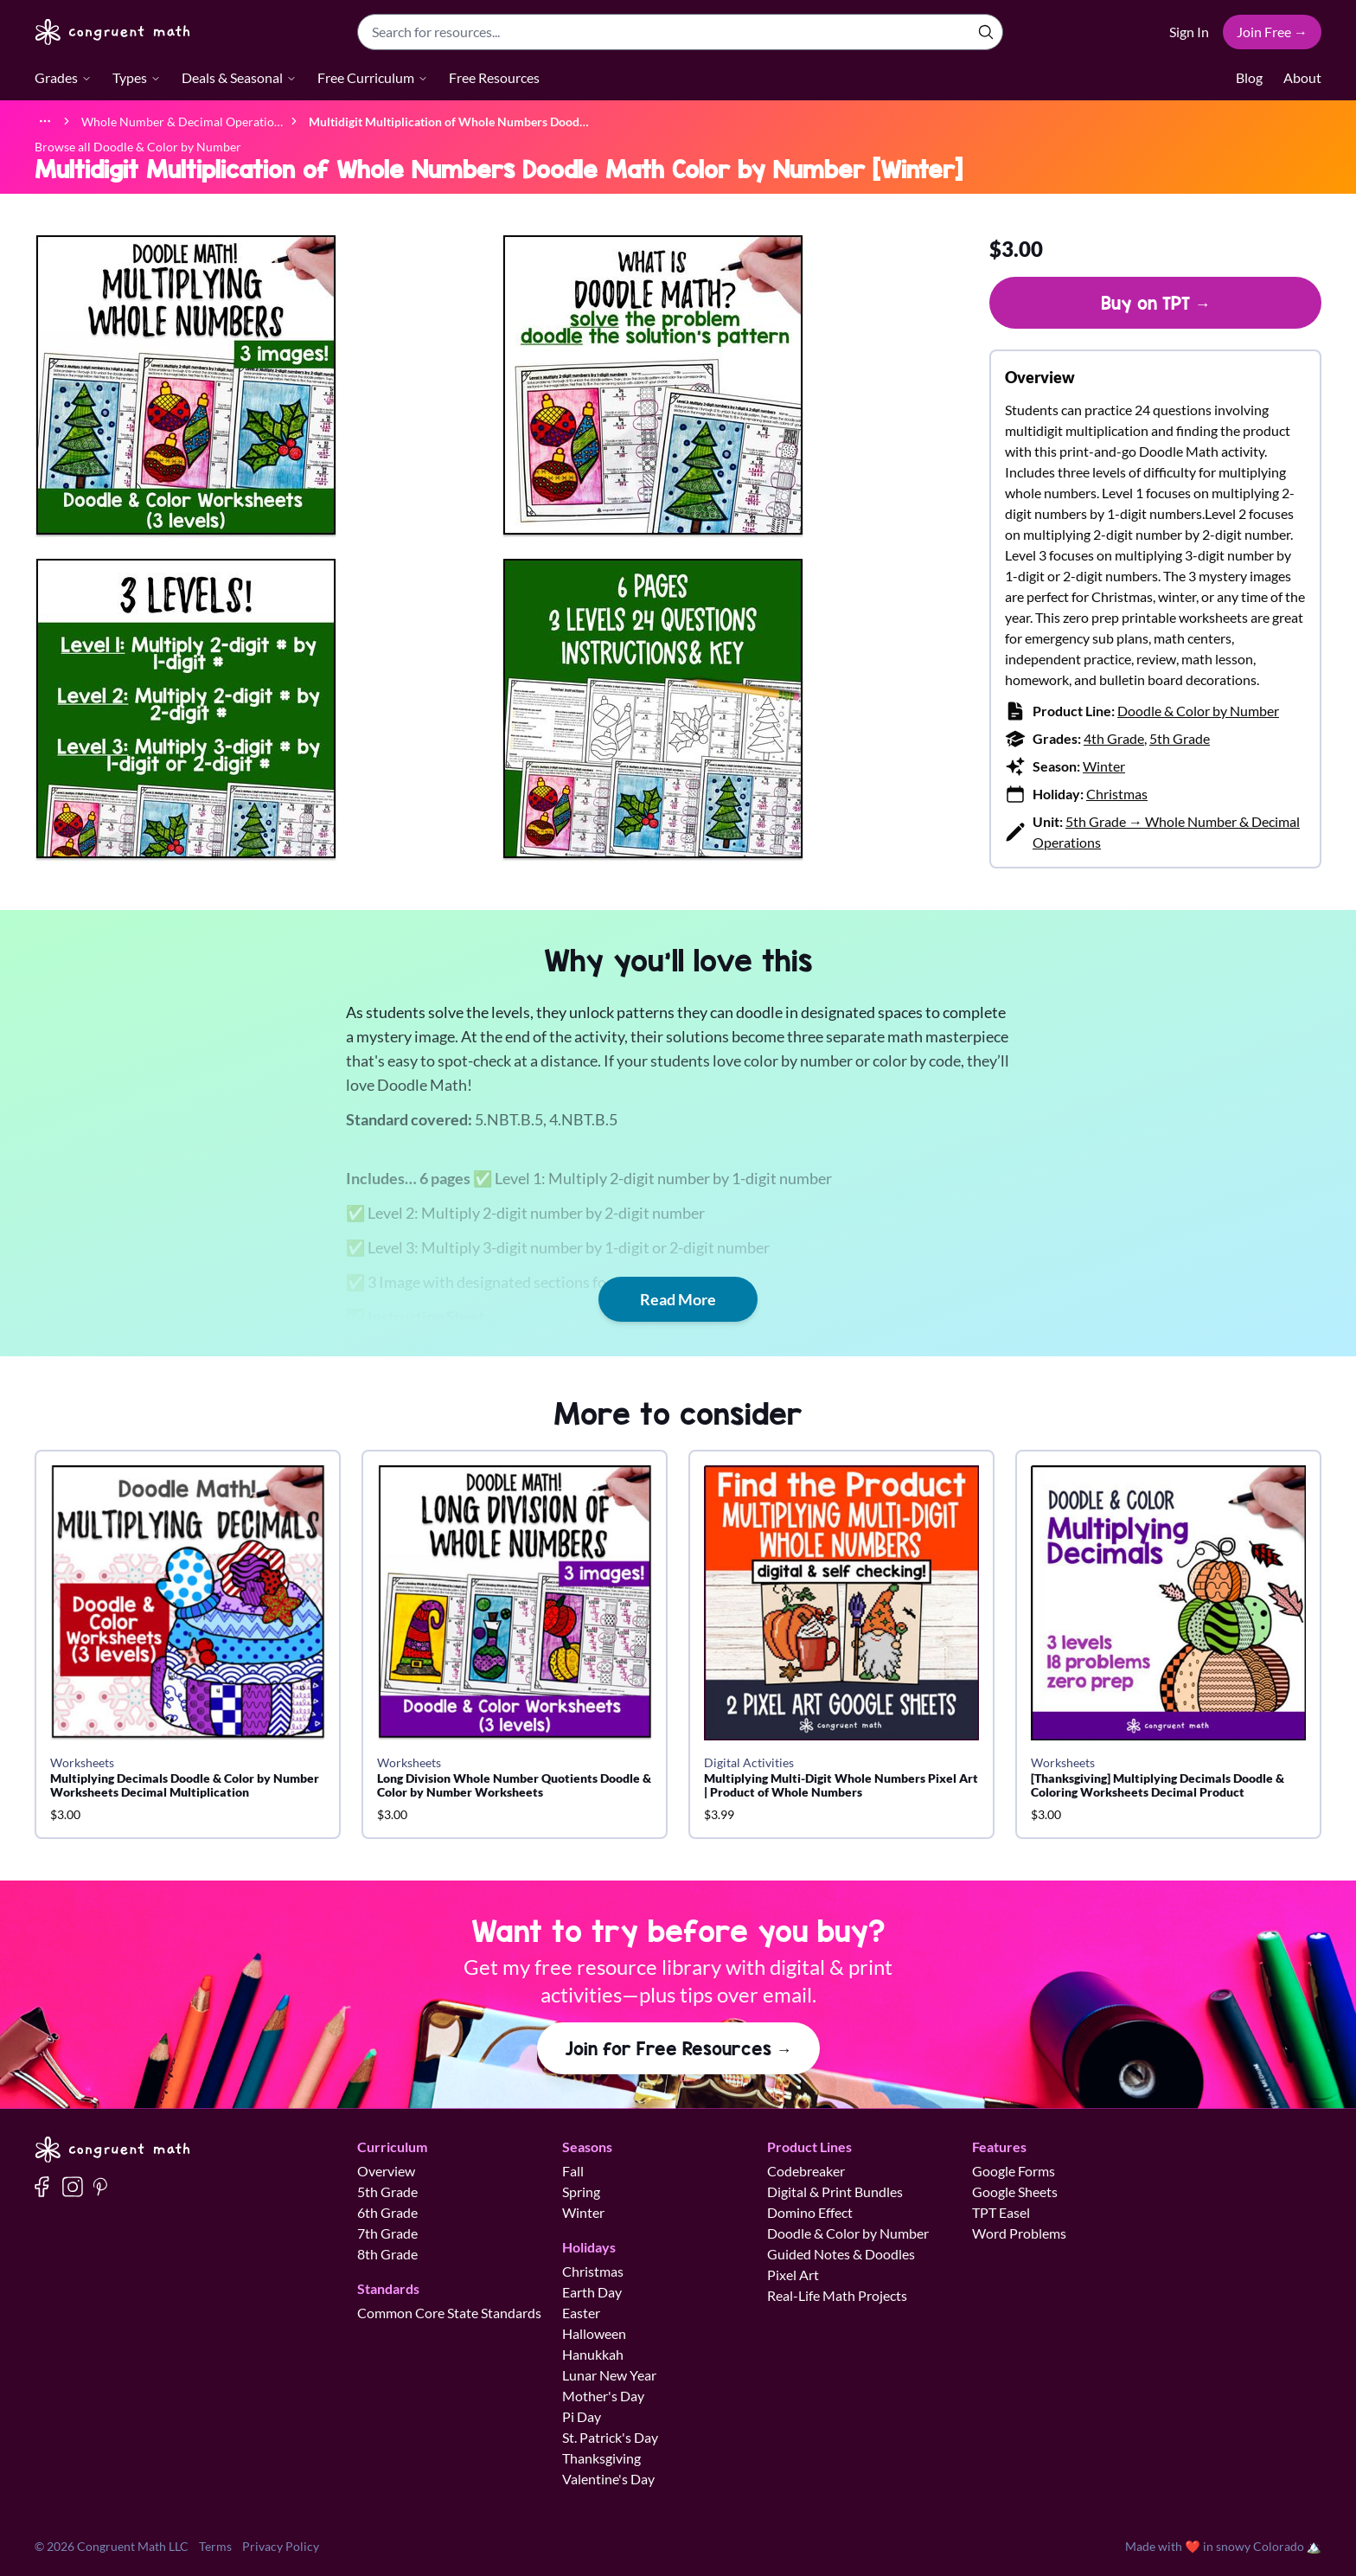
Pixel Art (793, 2274)
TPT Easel (1001, 2212)
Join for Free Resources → (678, 2048)
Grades (63, 77)
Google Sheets (1015, 2191)
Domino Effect (810, 2212)
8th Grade (387, 2254)
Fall (573, 2171)
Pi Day (581, 2416)
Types (136, 77)
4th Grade (1114, 738)
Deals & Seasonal (239, 77)
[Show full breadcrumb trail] (45, 121)
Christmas (1117, 793)
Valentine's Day (608, 2478)
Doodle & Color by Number (1198, 710)
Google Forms (1013, 2171)
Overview (386, 2171)
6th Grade (387, 2212)
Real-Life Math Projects (837, 2295)
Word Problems (1019, 2233)
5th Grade (1179, 738)
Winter (1104, 766)
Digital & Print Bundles (835, 2191)
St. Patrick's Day (610, 2437)
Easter (581, 2312)
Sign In (1189, 31)
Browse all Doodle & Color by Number (138, 146)
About (1302, 77)
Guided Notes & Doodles (841, 2254)
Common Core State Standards (449, 2312)
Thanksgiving (601, 2458)
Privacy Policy (280, 2546)
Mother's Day (603, 2395)
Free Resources (494, 77)
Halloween (594, 2333)
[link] (449, 120)
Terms (215, 2546)
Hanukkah (593, 2354)
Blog (1249, 77)
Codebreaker (806, 2171)
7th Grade (387, 2233)
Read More (678, 1299)
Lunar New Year (609, 2375)
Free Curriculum (372, 77)
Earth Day (592, 2292)
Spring (581, 2191)
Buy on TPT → (1156, 302)
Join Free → (1272, 31)
